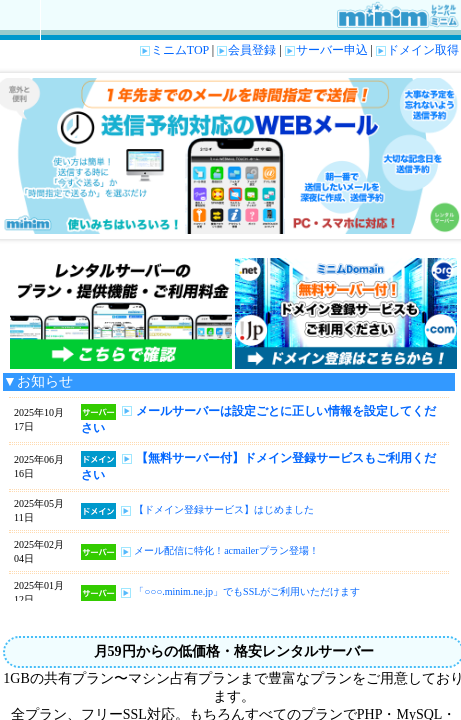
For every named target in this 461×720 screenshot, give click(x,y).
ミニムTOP (174, 50)
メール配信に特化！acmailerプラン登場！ (226, 550)
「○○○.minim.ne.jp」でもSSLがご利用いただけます (247, 591)
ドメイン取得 (417, 50)
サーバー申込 (326, 50)
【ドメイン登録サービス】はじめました (224, 509)
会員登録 (246, 50)
